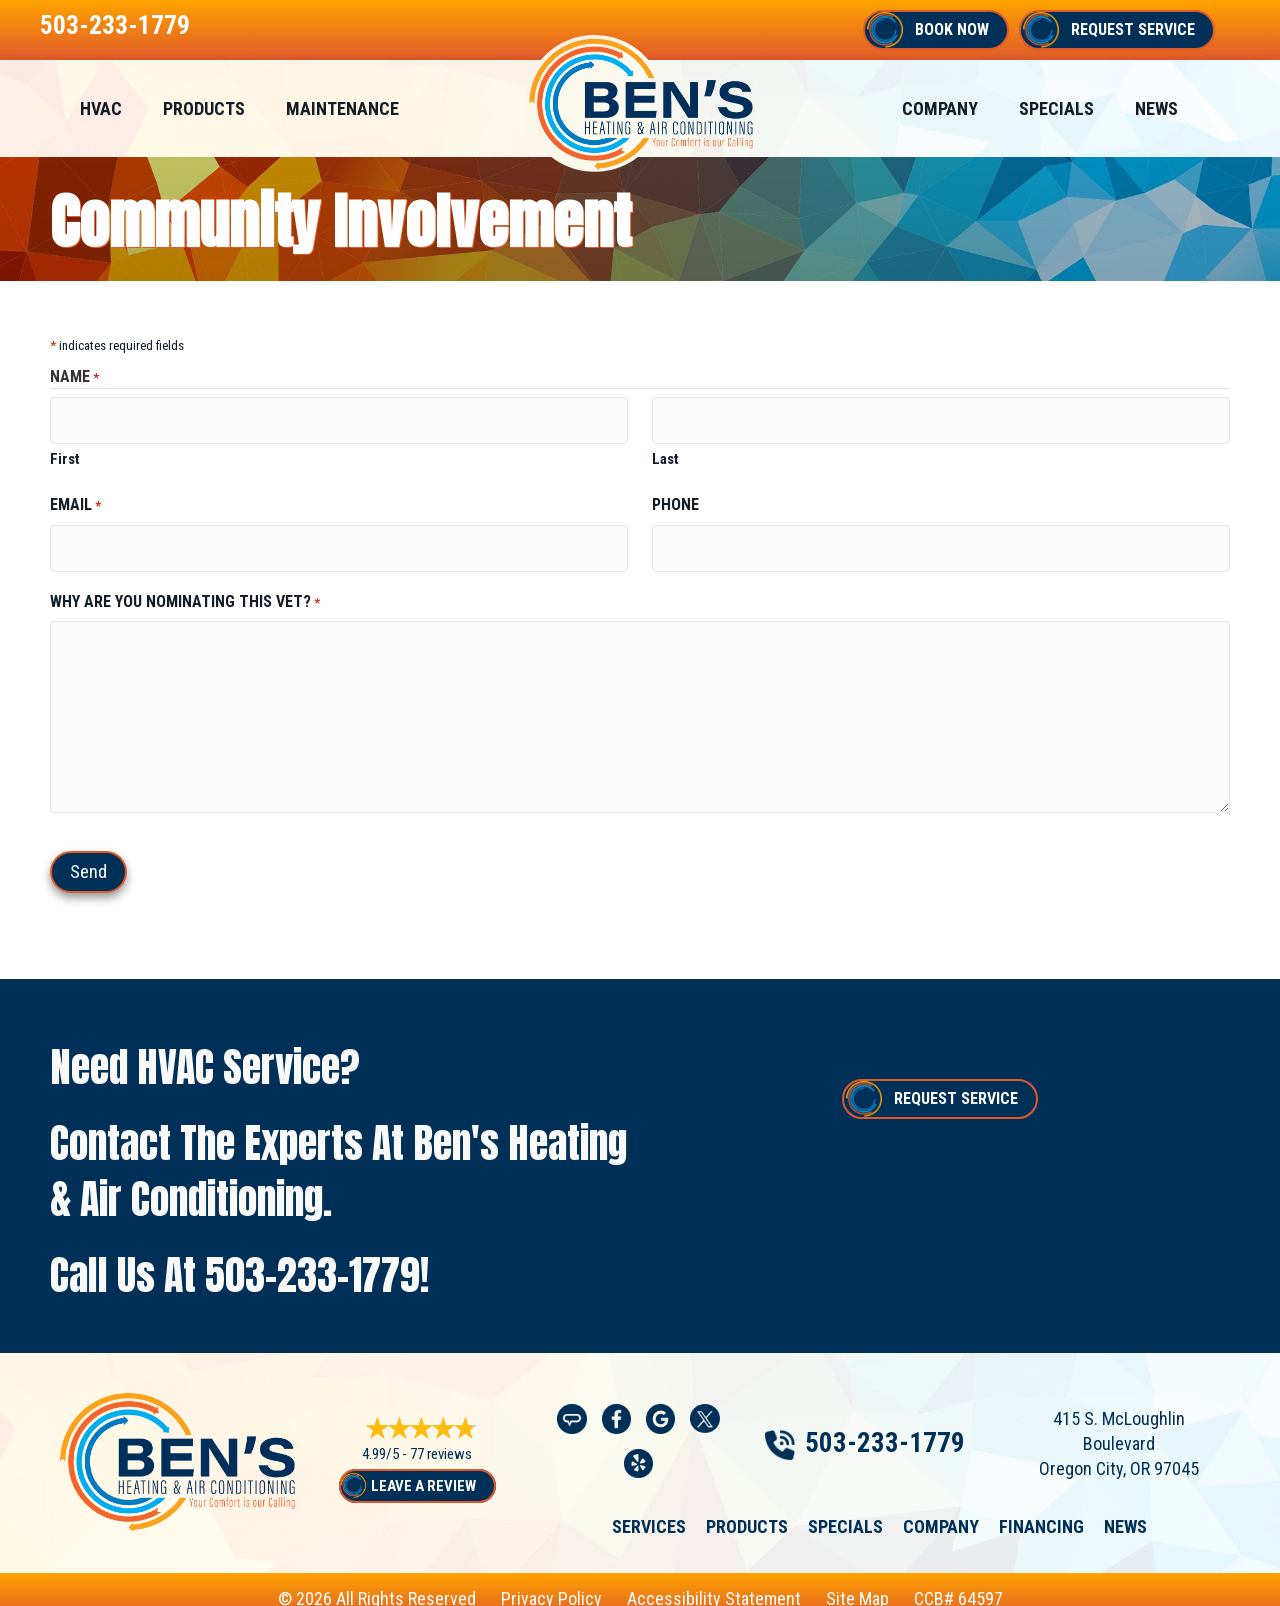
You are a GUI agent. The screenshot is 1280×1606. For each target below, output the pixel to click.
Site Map (857, 1583)
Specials (845, 1510)
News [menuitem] (1156, 108)
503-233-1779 (115, 25)
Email (75, 498)
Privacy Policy (551, 1583)
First (65, 452)
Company (941, 1510)
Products (747, 1510)
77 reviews (441, 1440)
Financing (1041, 1510)
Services (649, 1510)
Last (665, 452)
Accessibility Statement (714, 1583)
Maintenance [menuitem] (342, 108)
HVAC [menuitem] (101, 108)
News (1125, 1510)
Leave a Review (423, 1471)
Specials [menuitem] (1056, 108)
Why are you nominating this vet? (185, 586)
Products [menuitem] (204, 108)
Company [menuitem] (940, 108)
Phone (675, 497)
